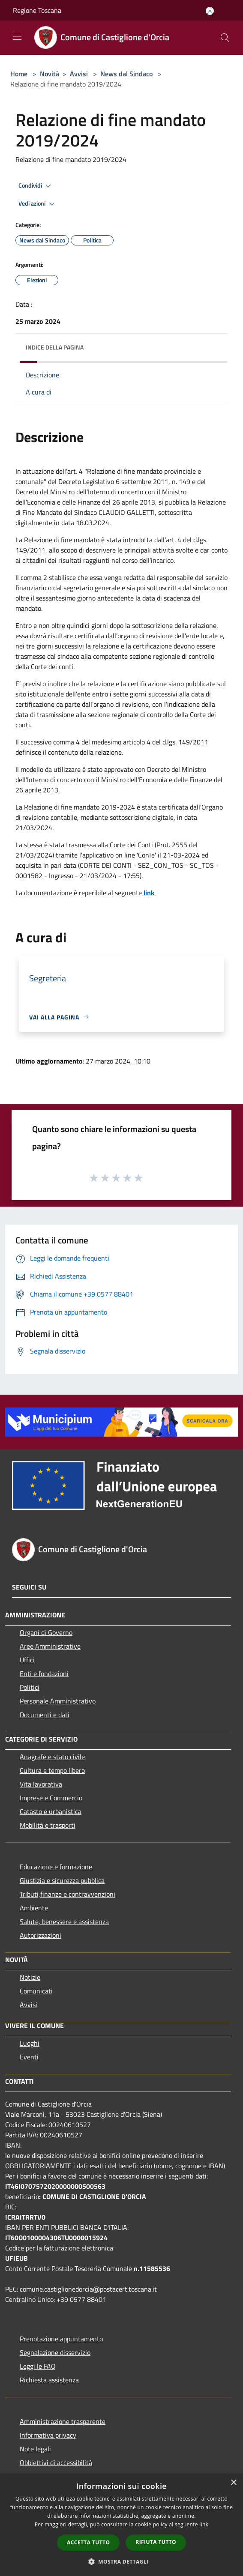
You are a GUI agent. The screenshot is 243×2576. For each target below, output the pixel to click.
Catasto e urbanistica (50, 1811)
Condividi (36, 186)
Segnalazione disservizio (55, 2352)
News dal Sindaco (126, 74)
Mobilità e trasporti (47, 1825)
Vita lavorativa (41, 1784)
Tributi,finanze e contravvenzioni (67, 1894)
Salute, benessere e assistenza (64, 1921)
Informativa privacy (48, 2435)
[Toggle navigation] (17, 37)
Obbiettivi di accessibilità (56, 2462)
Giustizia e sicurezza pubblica (62, 1880)
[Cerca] (225, 38)
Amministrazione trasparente (62, 2421)
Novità (49, 74)
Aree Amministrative (50, 1646)
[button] (122, 2561)
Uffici (27, 1660)
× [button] (233, 2483)
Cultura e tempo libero (52, 1770)
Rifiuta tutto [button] (155, 2542)
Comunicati (36, 1991)
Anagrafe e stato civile (52, 1756)
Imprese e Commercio (51, 1798)
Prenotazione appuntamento (61, 2339)
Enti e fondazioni (44, 1673)
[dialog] (121, 2525)
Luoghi (29, 2043)
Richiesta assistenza (49, 2380)
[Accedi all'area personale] (209, 11)
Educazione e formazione (56, 1867)
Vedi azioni (37, 204)
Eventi (29, 2057)
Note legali (35, 2449)
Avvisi (79, 74)
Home (18, 74)
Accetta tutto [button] (88, 2542)
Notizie (30, 1977)
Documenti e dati (44, 1714)
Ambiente (34, 1908)
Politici (29, 1687)
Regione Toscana (37, 10)
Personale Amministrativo (58, 1701)
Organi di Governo (46, 1632)
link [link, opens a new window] (203, 2524)
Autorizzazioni (40, 1935)
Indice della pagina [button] (55, 347)
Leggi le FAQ (38, 2366)
